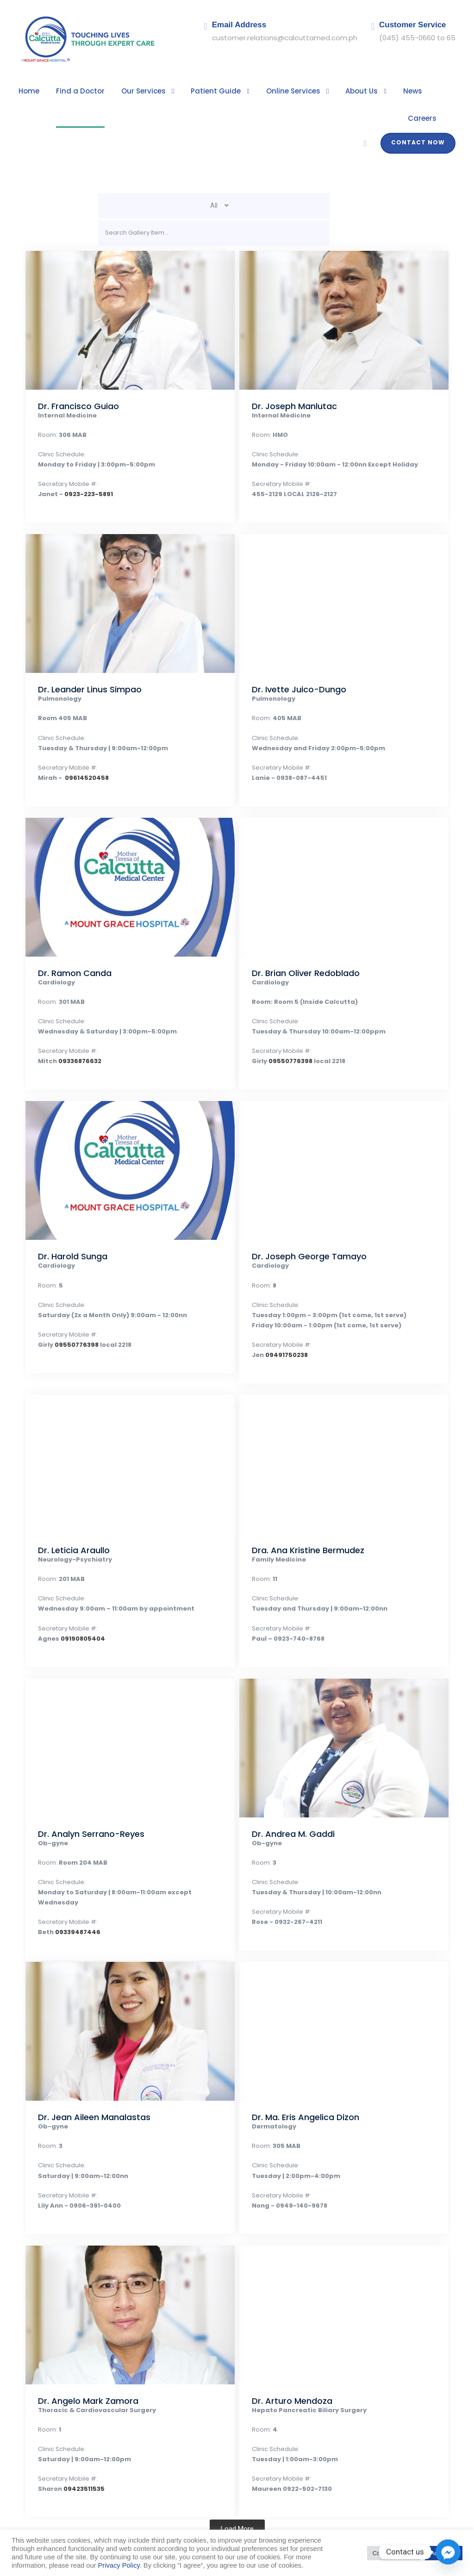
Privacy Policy (119, 2565)
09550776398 (285, 1034)
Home (28, 91)
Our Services (132, 91)
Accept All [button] (443, 2553)
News (381, 91)
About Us (332, 91)
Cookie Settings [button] (394, 2553)
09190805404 (76, 1611)
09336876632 (74, 1034)
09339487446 (71, 1895)
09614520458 (79, 750)
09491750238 (282, 1328)
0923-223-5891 (79, 467)
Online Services (269, 91)
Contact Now (421, 116)
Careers (423, 91)
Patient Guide (198, 91)
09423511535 (78, 2462)
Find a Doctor (74, 91)
